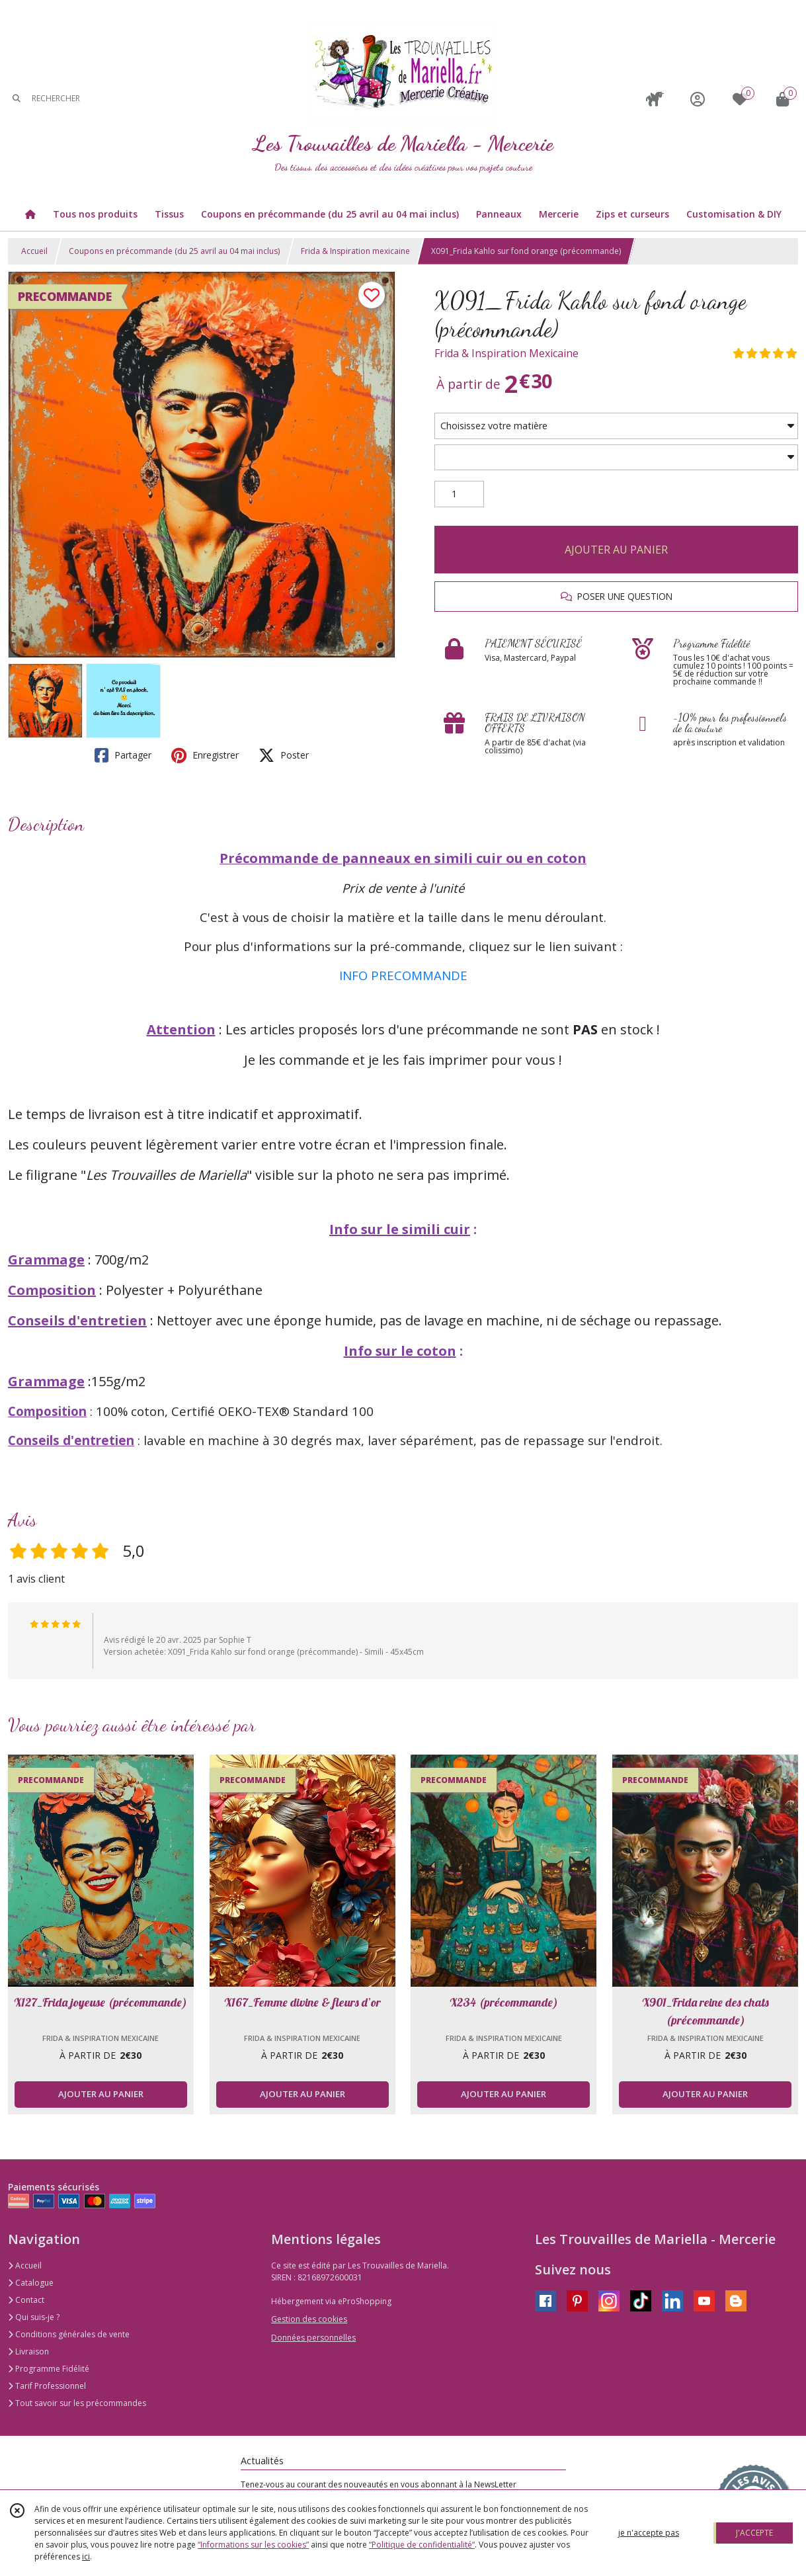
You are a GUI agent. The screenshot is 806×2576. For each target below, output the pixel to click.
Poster (284, 755)
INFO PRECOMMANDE (403, 975)
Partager (123, 755)
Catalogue (31, 2282)
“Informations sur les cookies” (253, 2544)
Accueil (34, 251)
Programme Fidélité (48, 2368)
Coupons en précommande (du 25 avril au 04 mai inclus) (174, 251)
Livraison (28, 2351)
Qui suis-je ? (34, 2317)
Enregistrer (205, 755)
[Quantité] (459, 494)
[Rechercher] (16, 99)
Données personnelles (313, 2337)
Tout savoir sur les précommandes (77, 2403)
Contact (26, 2300)
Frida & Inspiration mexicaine (355, 251)
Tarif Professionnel (47, 2385)
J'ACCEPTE (754, 2532)
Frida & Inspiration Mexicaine (506, 353)
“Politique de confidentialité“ (422, 2544)
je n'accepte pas (648, 2532)
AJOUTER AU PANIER (616, 549)
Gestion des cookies (309, 2319)
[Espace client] (697, 99)
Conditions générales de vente (69, 2334)
